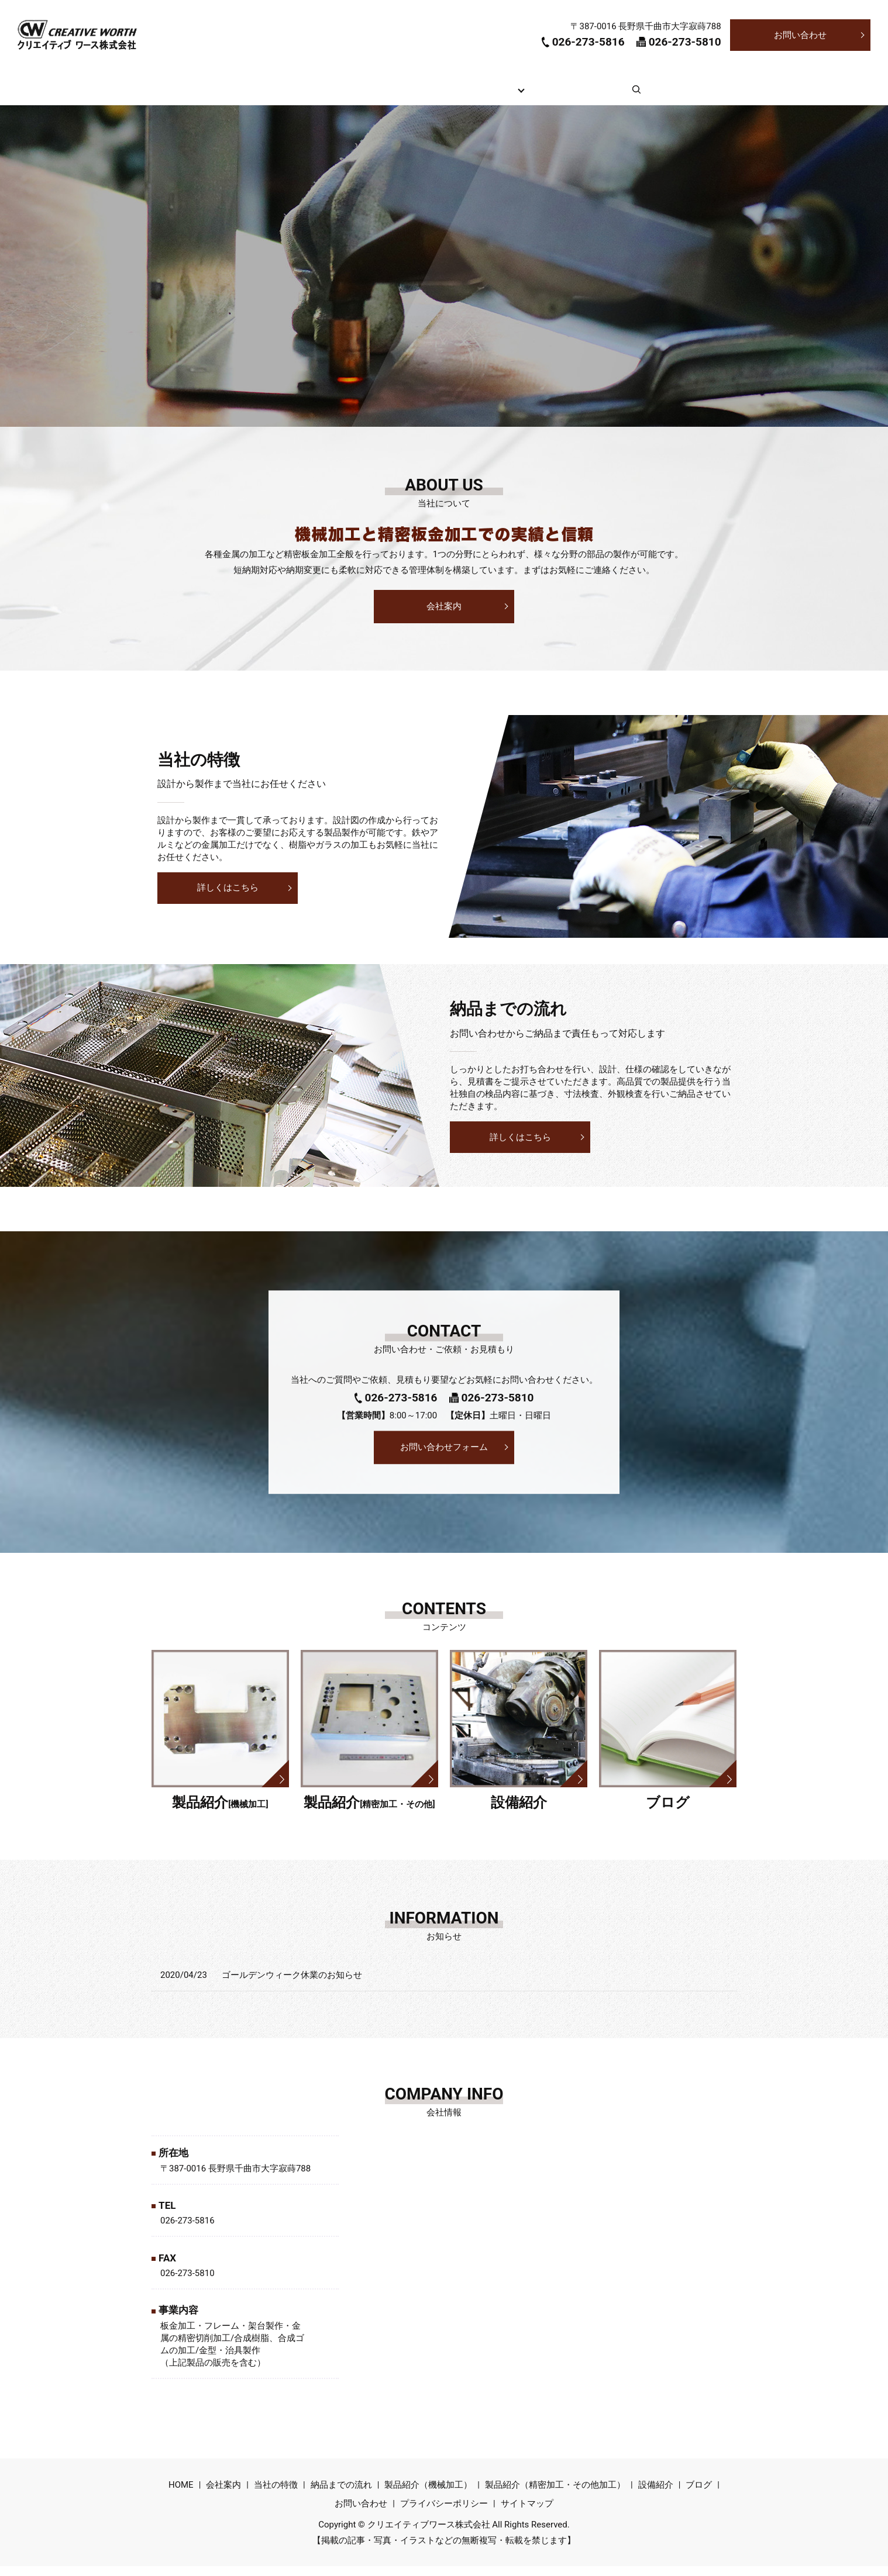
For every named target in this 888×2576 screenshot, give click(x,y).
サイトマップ (527, 2513)
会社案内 (291, 94)
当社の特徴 (358, 94)
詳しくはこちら (228, 897)
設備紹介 (568, 94)
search (672, 100)
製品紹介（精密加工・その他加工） (555, 2494)
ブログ (625, 94)
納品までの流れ (436, 94)
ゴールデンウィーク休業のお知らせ (292, 1985)
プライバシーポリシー (444, 2513)
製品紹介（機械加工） (428, 2494)
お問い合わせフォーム (444, 1456)
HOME (235, 94)
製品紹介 (511, 94)
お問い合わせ (800, 35)
